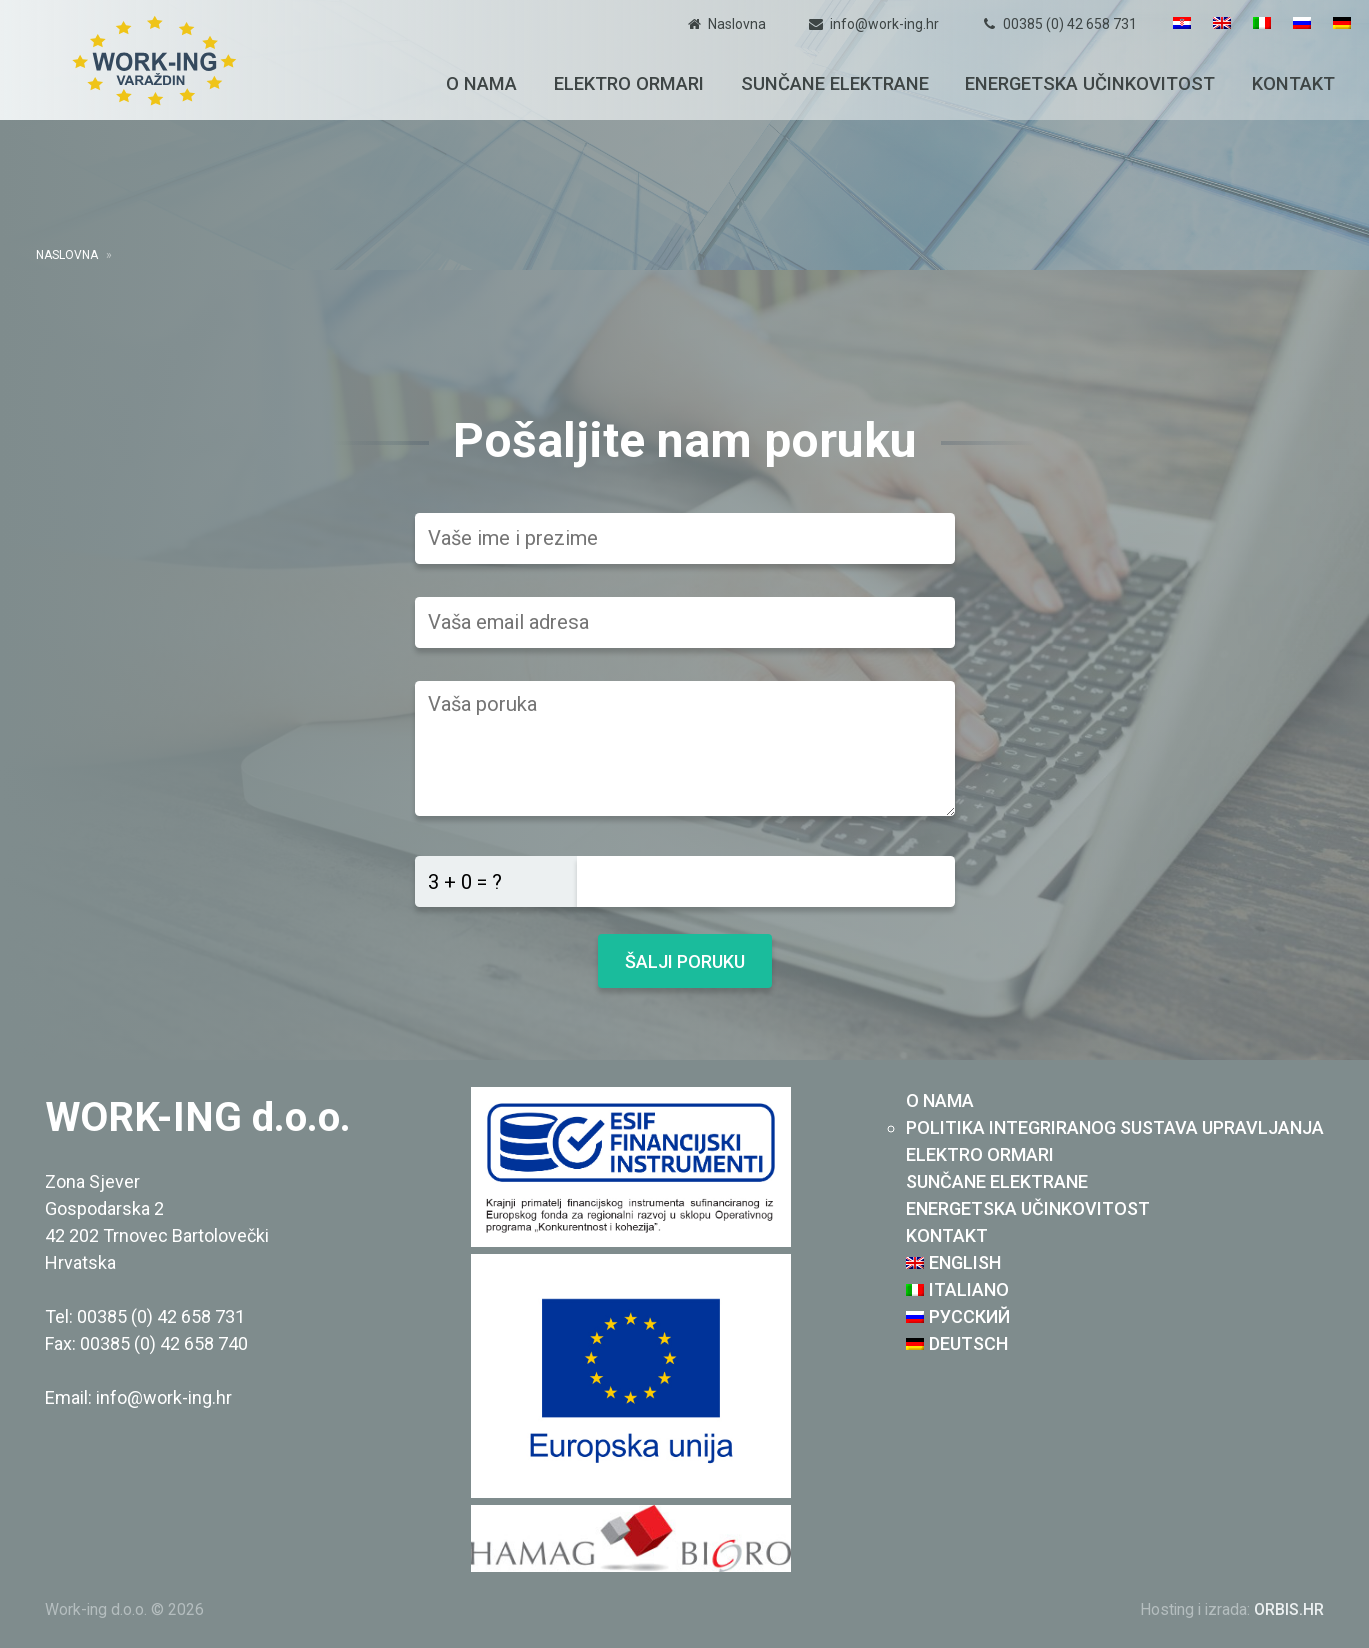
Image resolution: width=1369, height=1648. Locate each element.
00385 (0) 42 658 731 (1070, 24)
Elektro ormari (629, 83)
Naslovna (737, 24)
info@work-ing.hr (884, 24)
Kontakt (1293, 83)
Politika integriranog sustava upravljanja (1115, 1127)
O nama (481, 83)
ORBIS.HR (1289, 1609)
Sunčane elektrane (835, 83)
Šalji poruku (685, 961)
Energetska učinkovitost (1090, 83)
